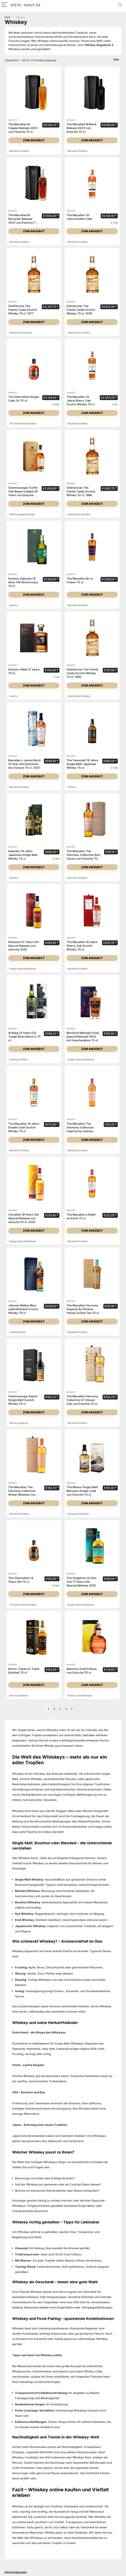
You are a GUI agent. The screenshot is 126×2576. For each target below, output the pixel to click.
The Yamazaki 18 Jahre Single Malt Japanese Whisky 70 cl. (82, 763)
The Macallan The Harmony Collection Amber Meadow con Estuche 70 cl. (21, 1492)
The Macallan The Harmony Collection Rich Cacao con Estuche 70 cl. (83, 856)
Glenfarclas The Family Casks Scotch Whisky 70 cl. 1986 (81, 491)
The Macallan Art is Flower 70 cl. (80, 580)
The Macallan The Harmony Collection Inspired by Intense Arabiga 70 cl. (80, 1129)
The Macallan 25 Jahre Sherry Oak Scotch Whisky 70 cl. (81, 400)
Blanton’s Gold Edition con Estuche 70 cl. (82, 1670)
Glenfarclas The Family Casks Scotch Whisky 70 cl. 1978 (81, 309)
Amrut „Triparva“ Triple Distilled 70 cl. (23, 1670)
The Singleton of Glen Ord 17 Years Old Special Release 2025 (81, 1581)
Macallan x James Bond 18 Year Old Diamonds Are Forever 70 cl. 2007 (24, 763)
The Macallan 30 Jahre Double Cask (79, 217)
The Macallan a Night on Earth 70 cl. (81, 1216)
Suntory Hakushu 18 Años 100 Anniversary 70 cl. (23, 582)
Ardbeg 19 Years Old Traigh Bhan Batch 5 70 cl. (24, 1036)
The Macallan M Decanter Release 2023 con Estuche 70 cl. (22, 220)
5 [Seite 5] (72, 1709)
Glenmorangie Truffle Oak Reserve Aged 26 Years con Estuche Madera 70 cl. (23, 493)
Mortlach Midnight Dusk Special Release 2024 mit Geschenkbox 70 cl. (83, 1036)
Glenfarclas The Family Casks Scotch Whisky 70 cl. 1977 (22, 309)
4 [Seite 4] (66, 1709)
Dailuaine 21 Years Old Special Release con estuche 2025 (23, 945)
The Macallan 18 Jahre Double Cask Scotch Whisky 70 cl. (23, 1127)
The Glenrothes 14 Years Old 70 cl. (20, 1579)
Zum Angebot (34, 140)
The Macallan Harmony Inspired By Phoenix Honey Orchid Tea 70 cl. (83, 1309)
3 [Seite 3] (60, 1709)
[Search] (120, 5)
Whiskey (12, 120)
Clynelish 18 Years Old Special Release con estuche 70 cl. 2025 (23, 1218)
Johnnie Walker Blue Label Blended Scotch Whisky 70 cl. (23, 1309)
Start (7, 17)
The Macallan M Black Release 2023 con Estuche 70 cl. (81, 127)
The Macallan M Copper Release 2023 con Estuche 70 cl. (23, 127)
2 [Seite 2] (54, 1709)
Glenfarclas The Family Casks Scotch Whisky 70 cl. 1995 (82, 673)
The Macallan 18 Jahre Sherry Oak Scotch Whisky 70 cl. (82, 945)
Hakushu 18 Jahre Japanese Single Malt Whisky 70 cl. (23, 854)
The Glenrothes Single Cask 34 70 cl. (23, 398)
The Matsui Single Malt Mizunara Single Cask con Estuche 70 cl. (82, 1490)
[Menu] (4, 5)
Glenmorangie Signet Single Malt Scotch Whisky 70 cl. (23, 1399)
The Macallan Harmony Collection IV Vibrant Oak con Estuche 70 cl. (82, 1399)
